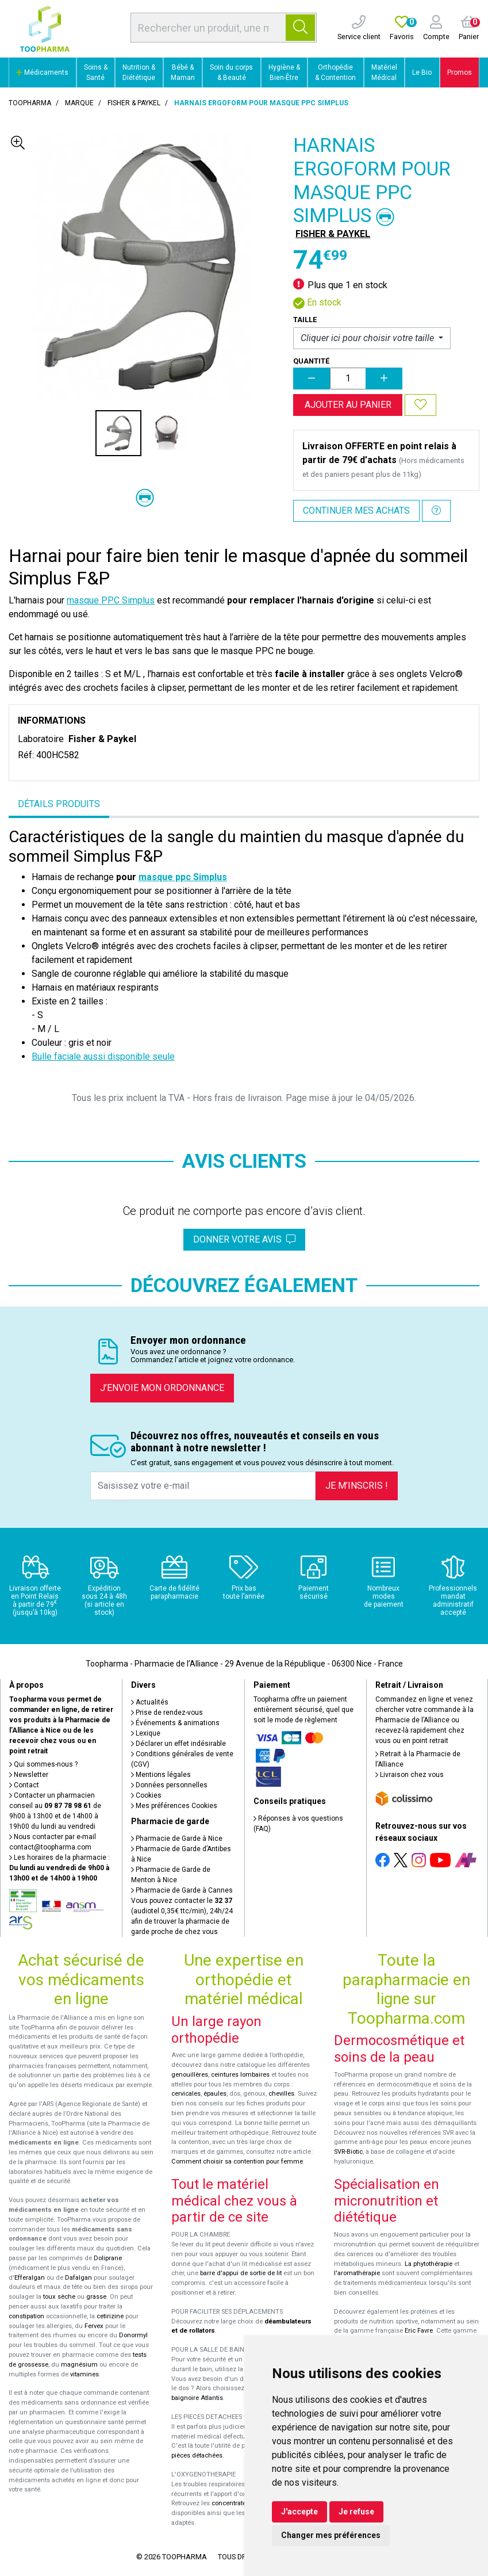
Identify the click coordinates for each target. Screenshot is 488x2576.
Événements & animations (175, 1723)
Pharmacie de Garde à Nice (176, 1838)
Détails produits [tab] (59, 803)
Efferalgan (29, 2277)
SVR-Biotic (348, 2151)
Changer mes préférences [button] (331, 2535)
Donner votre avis (244, 1239)
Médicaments (42, 72)
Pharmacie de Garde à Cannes (182, 1890)
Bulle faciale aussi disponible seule (103, 1056)
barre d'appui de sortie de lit (241, 2273)
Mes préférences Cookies (174, 1806)
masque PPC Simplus (111, 600)
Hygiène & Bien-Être (284, 72)
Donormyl (133, 2335)
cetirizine (110, 2316)
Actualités (149, 1702)
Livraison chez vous (409, 1775)
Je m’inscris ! (356, 1485)
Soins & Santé (95, 72)
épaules (214, 2093)
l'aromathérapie (357, 2273)
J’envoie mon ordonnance (162, 1387)
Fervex (93, 2326)
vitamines (84, 2374)
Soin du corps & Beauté (231, 72)
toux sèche (59, 2296)
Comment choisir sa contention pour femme (237, 2161)
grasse (96, 2296)
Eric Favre (419, 2330)
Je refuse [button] (356, 2511)
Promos (459, 72)
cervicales (186, 2093)
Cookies (146, 1795)
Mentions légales (161, 1775)
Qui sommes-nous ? (43, 1764)
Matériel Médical (384, 72)
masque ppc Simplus (183, 877)
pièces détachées (196, 2455)
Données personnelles (169, 1785)
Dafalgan (78, 2277)
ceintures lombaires (240, 2074)
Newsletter (28, 1775)
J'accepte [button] (299, 2511)
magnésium (79, 2364)
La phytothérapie (428, 2264)
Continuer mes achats (356, 510)
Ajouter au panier (348, 404)
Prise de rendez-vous (167, 1713)
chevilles (281, 2093)
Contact (24, 1785)
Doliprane (108, 2258)
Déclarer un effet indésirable (178, 1744)
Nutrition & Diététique (138, 72)
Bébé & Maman (183, 72)
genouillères (189, 2074)
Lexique (145, 1733)
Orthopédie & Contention (335, 72)
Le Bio (422, 72)
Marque (79, 103)
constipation (26, 2316)
